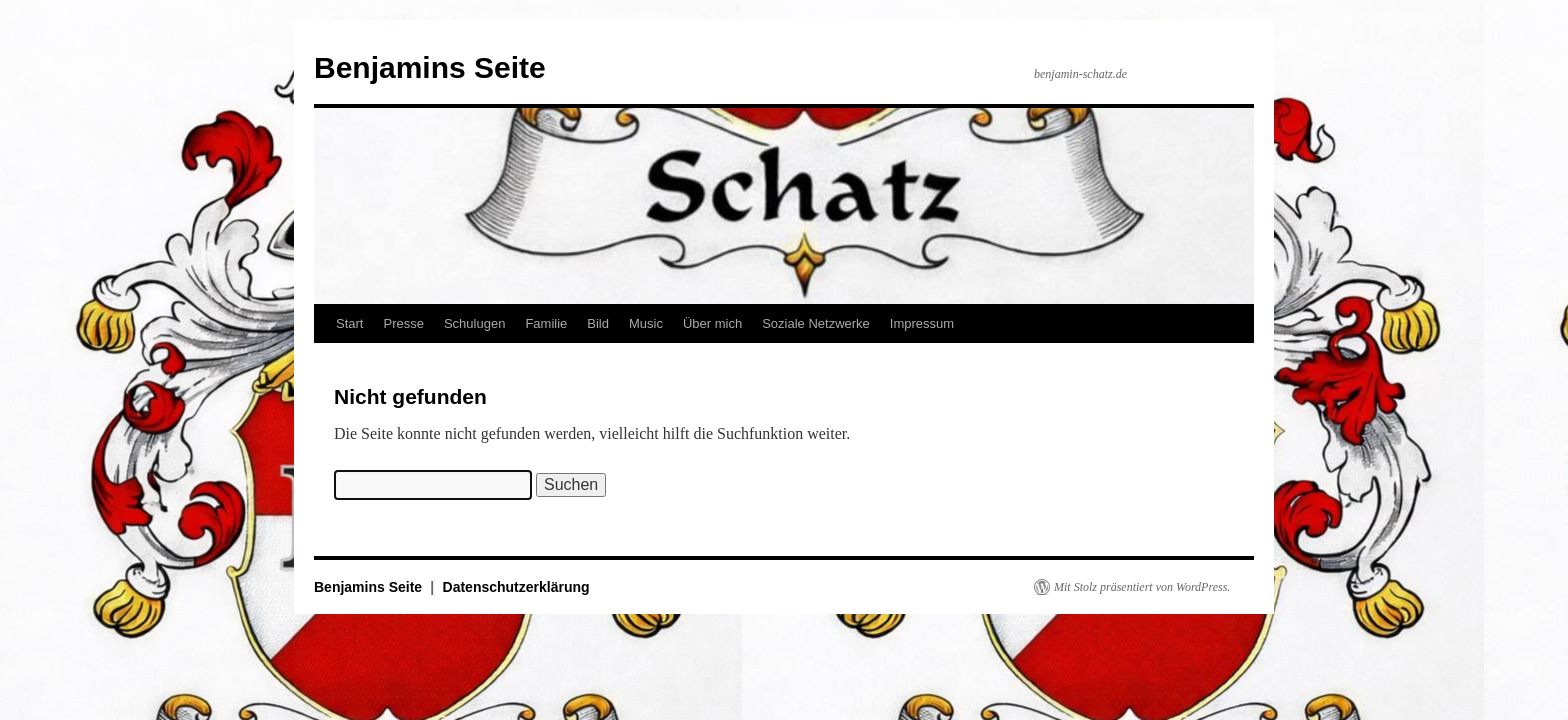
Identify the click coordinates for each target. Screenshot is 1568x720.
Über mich (712, 323)
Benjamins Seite (430, 67)
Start (349, 323)
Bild (598, 323)
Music (646, 323)
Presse (403, 323)
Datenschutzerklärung (516, 587)
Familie (546, 323)
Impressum (922, 323)
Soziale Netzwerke (816, 323)
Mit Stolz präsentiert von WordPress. (1142, 587)
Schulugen (474, 323)
